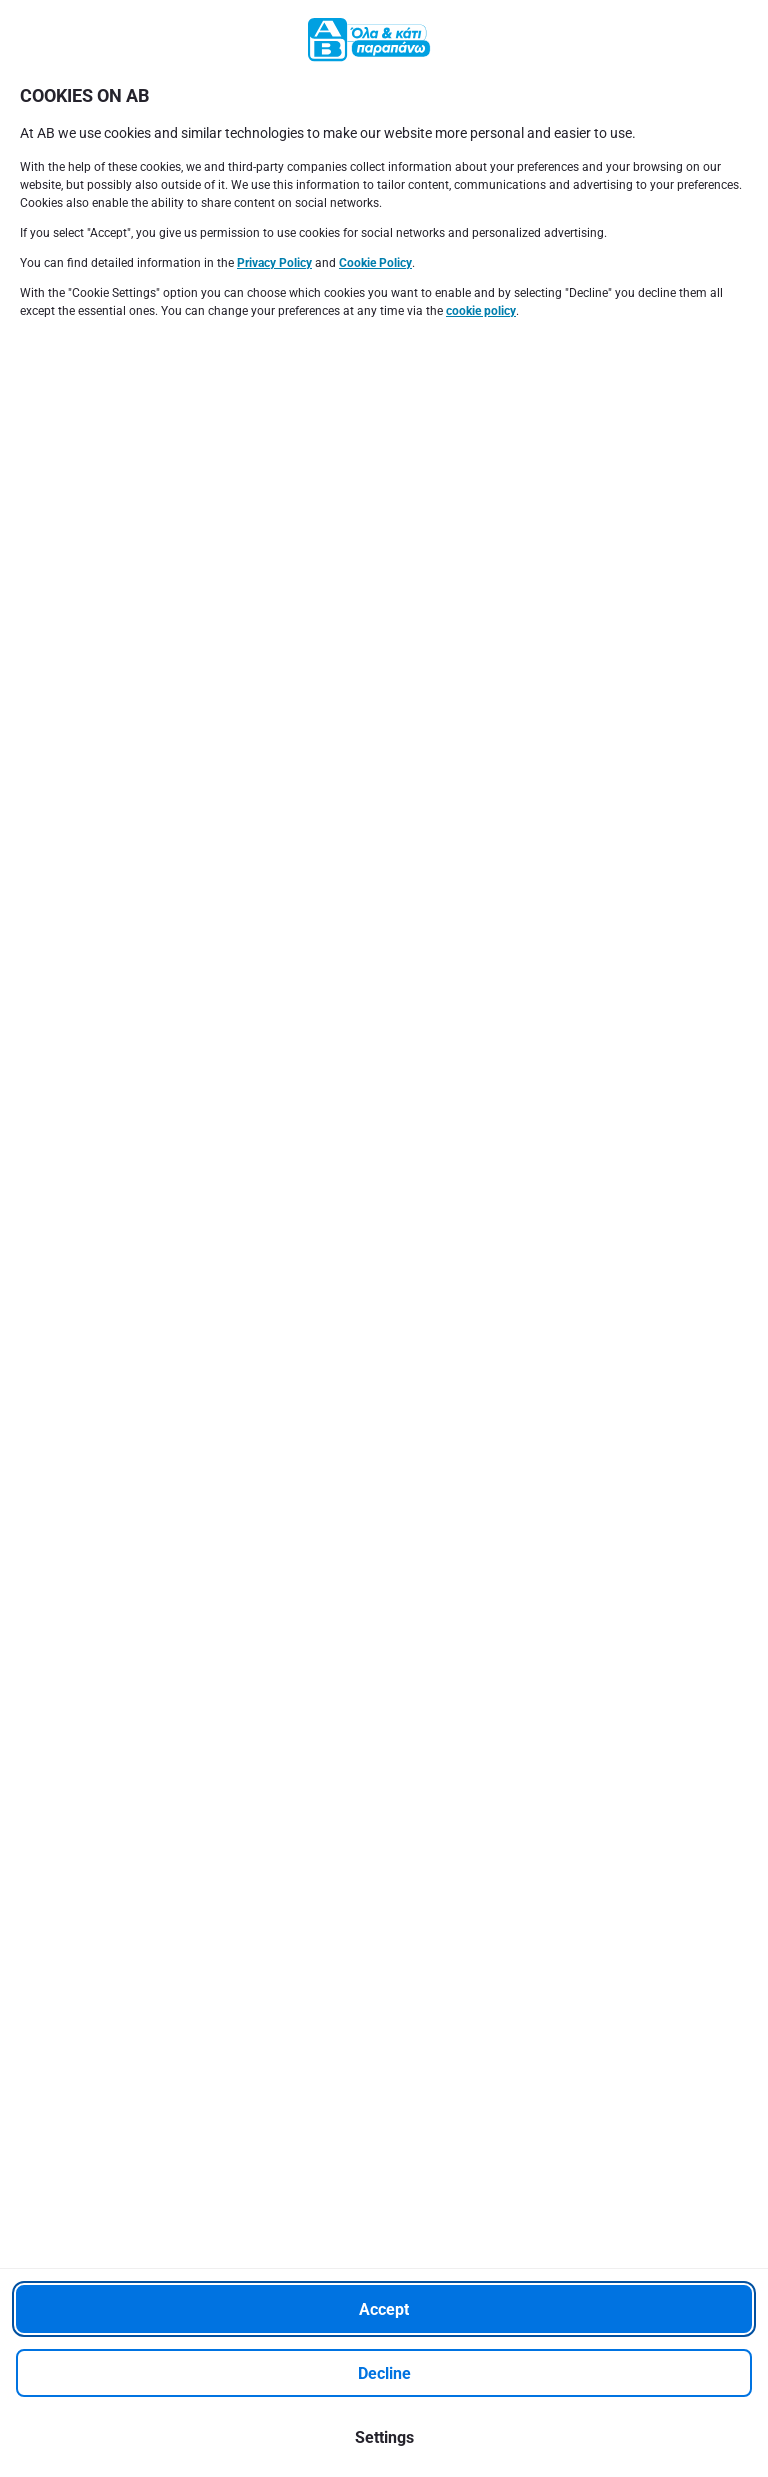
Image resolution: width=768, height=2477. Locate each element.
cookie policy (481, 311)
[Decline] (384, 2373)
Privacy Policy (274, 263)
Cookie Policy (375, 263)
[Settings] (384, 2437)
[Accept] (384, 2309)
